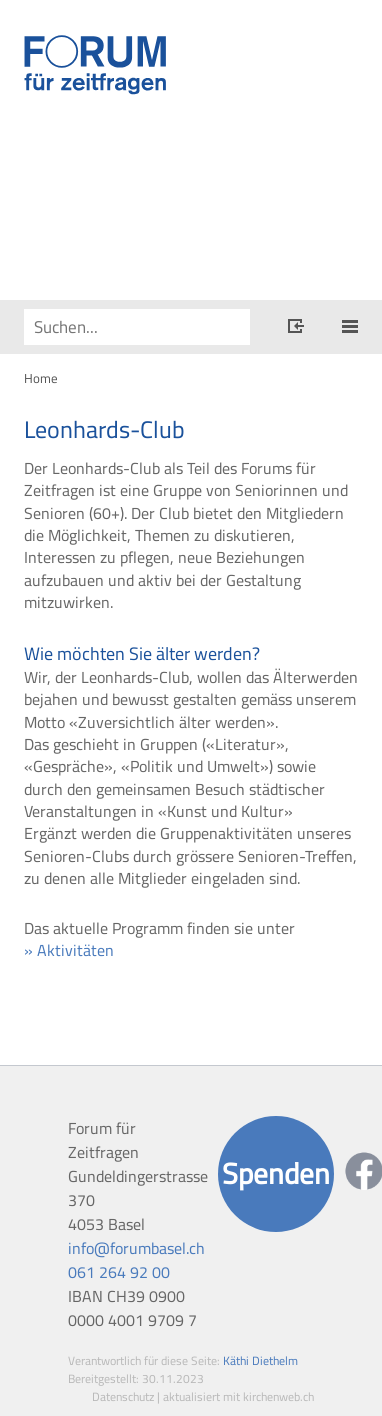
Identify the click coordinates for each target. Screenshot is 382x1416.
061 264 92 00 (119, 1272)
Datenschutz (123, 1396)
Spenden (276, 1173)
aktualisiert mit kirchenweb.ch (238, 1396)
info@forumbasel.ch (136, 1248)
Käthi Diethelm (260, 1360)
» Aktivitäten (69, 950)
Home (41, 378)
